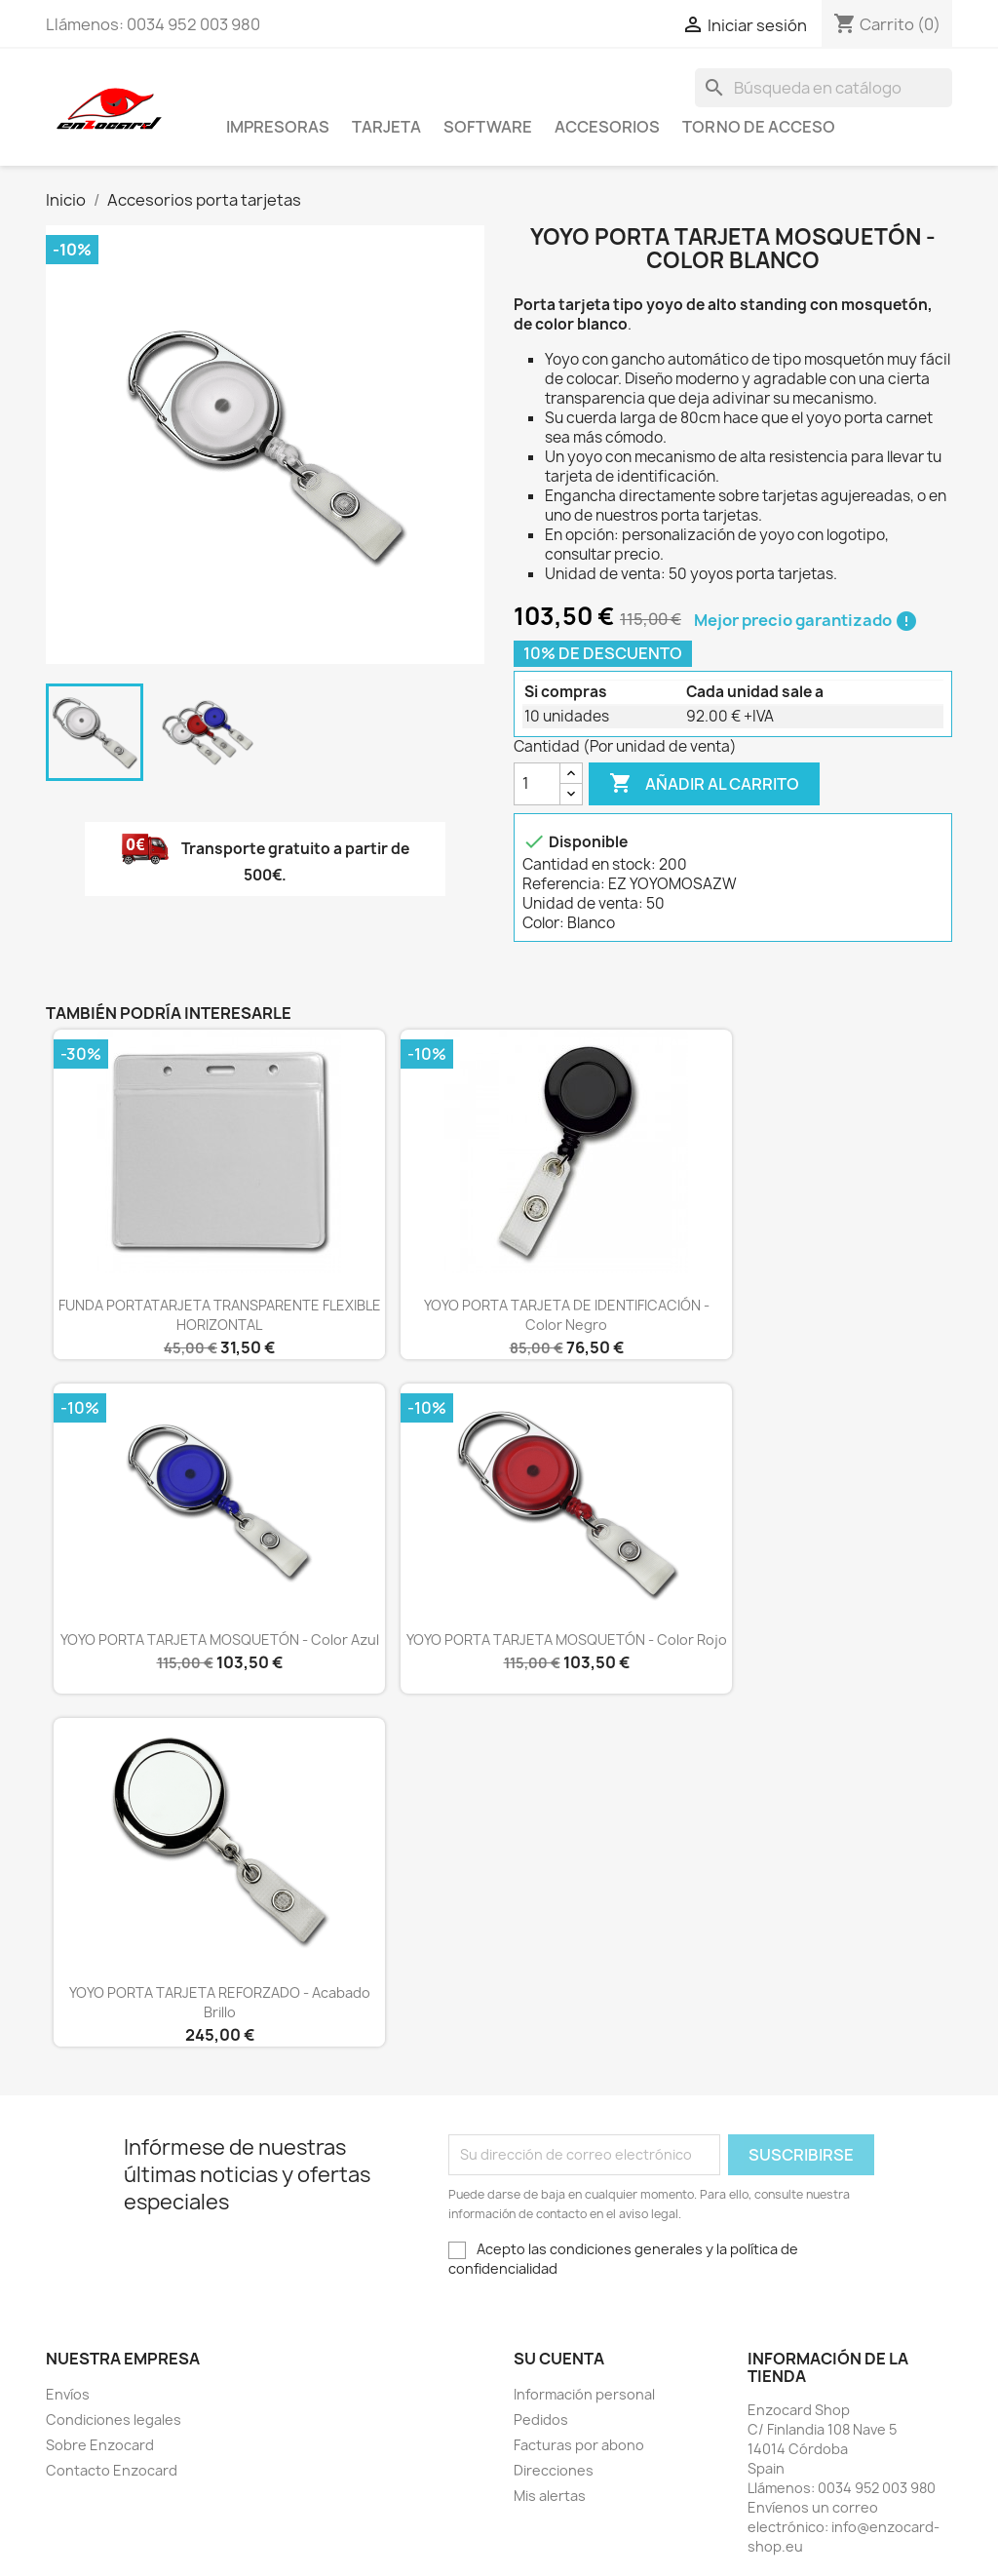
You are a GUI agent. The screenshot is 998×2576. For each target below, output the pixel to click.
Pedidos (541, 2419)
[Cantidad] (537, 783)
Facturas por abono (579, 2445)
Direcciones (554, 2470)
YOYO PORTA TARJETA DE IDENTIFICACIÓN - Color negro (567, 1315)
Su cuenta (559, 2358)
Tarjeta (386, 126)
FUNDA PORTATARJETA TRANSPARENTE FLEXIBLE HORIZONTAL (219, 1315)
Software (487, 126)
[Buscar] (823, 87)
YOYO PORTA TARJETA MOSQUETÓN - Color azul (219, 1639)
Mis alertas (550, 2495)
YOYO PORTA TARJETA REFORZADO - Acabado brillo (219, 2002)
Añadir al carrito (704, 784)
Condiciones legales (113, 2419)
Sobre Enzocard (100, 2445)
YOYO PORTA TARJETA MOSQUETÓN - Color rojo (566, 1639)
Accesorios (607, 126)
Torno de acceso (758, 126)
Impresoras (277, 126)
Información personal (584, 2394)
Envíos (68, 2394)
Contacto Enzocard (111, 2470)
